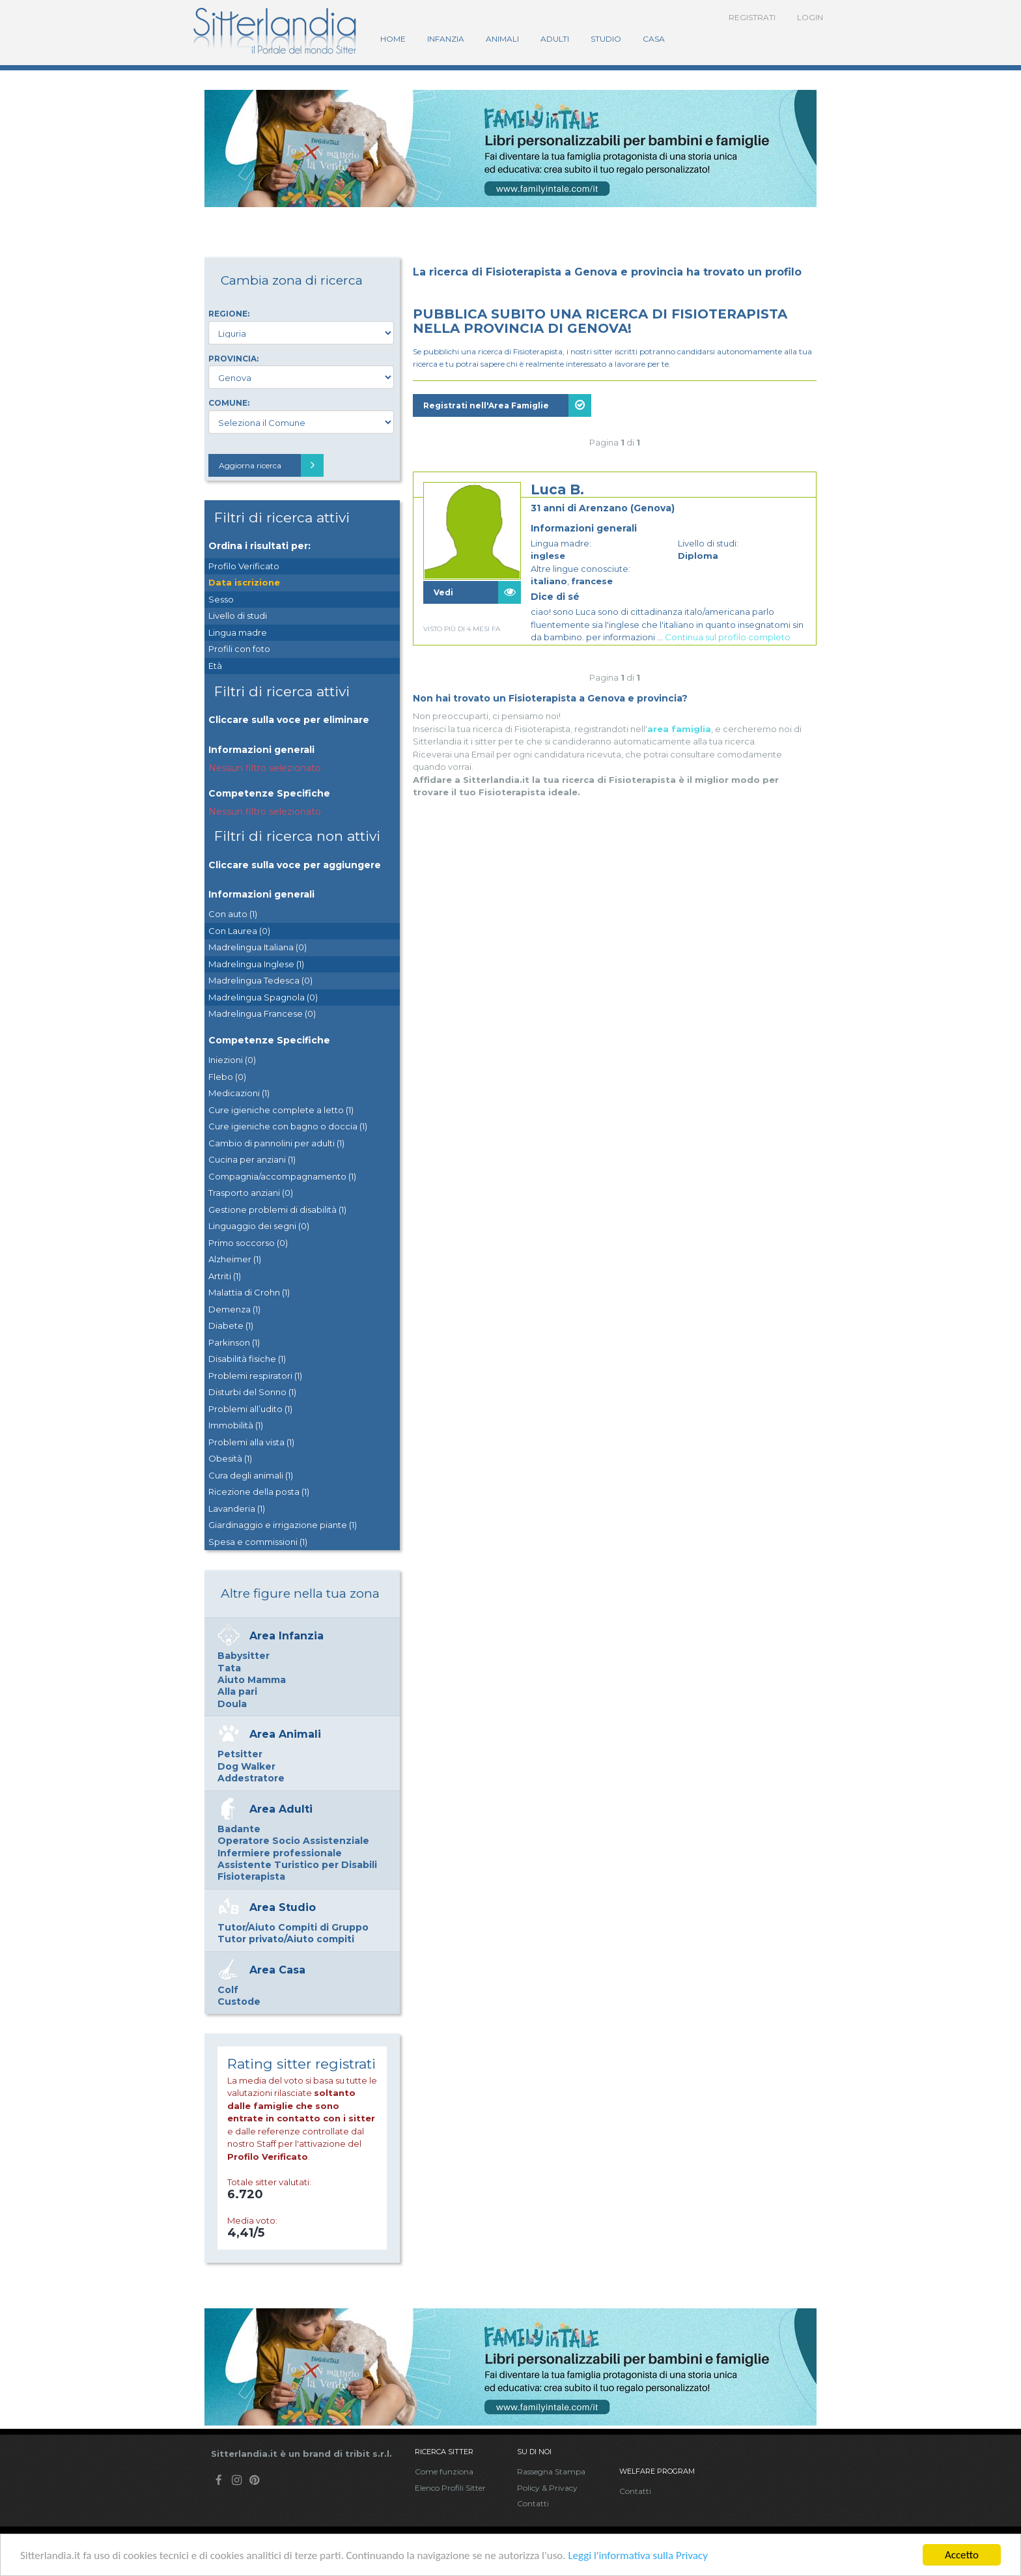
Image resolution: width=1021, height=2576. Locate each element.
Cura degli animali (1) (250, 1475)
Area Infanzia (286, 1636)
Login (810, 17)
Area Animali (285, 1734)
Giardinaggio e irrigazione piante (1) (282, 1525)
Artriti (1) (224, 1276)
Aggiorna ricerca (271, 465)
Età (215, 665)
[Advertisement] (615, 785)
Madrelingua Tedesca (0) (260, 980)
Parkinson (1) (234, 1342)
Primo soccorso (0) (248, 1243)
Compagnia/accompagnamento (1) (282, 1176)
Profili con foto (239, 649)
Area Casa (277, 1970)
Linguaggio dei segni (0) (258, 1226)
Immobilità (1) (235, 1425)
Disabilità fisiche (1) (247, 1358)
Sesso (221, 599)
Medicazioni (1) (239, 1093)
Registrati (752, 17)
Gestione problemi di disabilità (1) (277, 1209)
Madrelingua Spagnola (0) (263, 997)
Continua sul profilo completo (727, 637)
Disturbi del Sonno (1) (252, 1392)
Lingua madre (237, 632)
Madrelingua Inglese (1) (256, 964)
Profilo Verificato (243, 566)
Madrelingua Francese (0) (262, 1013)
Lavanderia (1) (236, 1508)
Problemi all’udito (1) (250, 1409)
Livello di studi (237, 615)
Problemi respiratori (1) (255, 1375)
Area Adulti (281, 1809)
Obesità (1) (230, 1458)
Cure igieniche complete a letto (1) (281, 1110)
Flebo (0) (227, 1076)
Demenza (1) (234, 1309)
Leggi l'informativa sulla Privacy (638, 2555)
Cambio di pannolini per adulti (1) (276, 1143)
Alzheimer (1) (234, 1259)
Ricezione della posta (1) (258, 1491)
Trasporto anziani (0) (250, 1192)
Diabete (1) (230, 1325)
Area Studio (282, 1907)
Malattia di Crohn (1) (249, 1292)
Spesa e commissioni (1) (257, 1541)
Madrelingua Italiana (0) (257, 947)
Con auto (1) (232, 914)
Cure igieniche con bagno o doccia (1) (287, 1126)
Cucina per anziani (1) (252, 1159)
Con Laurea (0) (239, 931)
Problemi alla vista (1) (251, 1442)
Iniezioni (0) (232, 1059)
